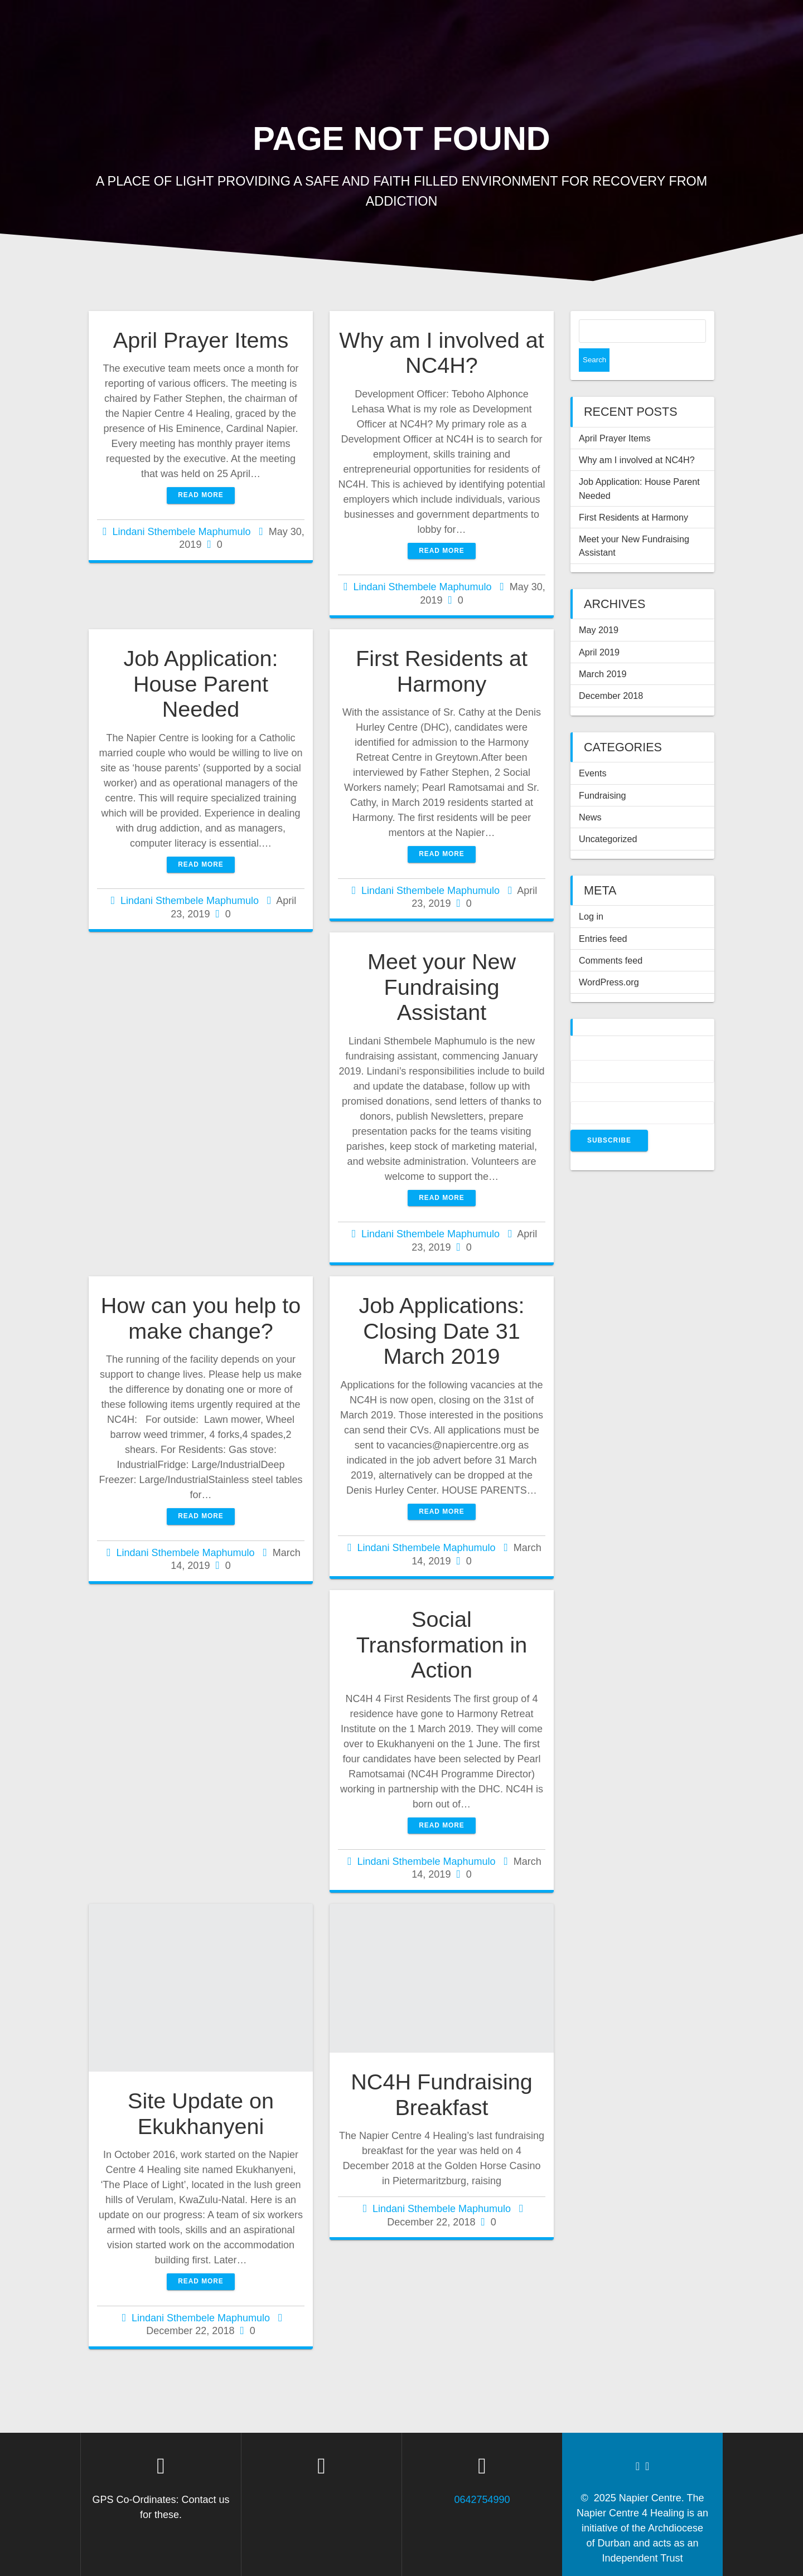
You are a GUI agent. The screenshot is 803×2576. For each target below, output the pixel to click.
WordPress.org (609, 959)
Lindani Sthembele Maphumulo (181, 531)
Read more (201, 495)
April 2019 (599, 629)
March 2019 (602, 650)
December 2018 (611, 672)
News (590, 794)
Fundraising (602, 772)
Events (593, 750)
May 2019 (598, 606)
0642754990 (482, 2499)
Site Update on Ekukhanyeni (201, 2113)
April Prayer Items (201, 340)
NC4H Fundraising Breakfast (442, 2094)
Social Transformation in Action (441, 1644)
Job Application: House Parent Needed (200, 683)
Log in (591, 893)
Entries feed (603, 915)
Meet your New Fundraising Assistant (441, 986)
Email (583, 1071)
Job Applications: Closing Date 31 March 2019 (441, 1330)
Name (584, 1030)
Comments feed (610, 937)
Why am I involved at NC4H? (441, 353)
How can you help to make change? (201, 1318)
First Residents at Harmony (442, 671)
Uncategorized (608, 815)
